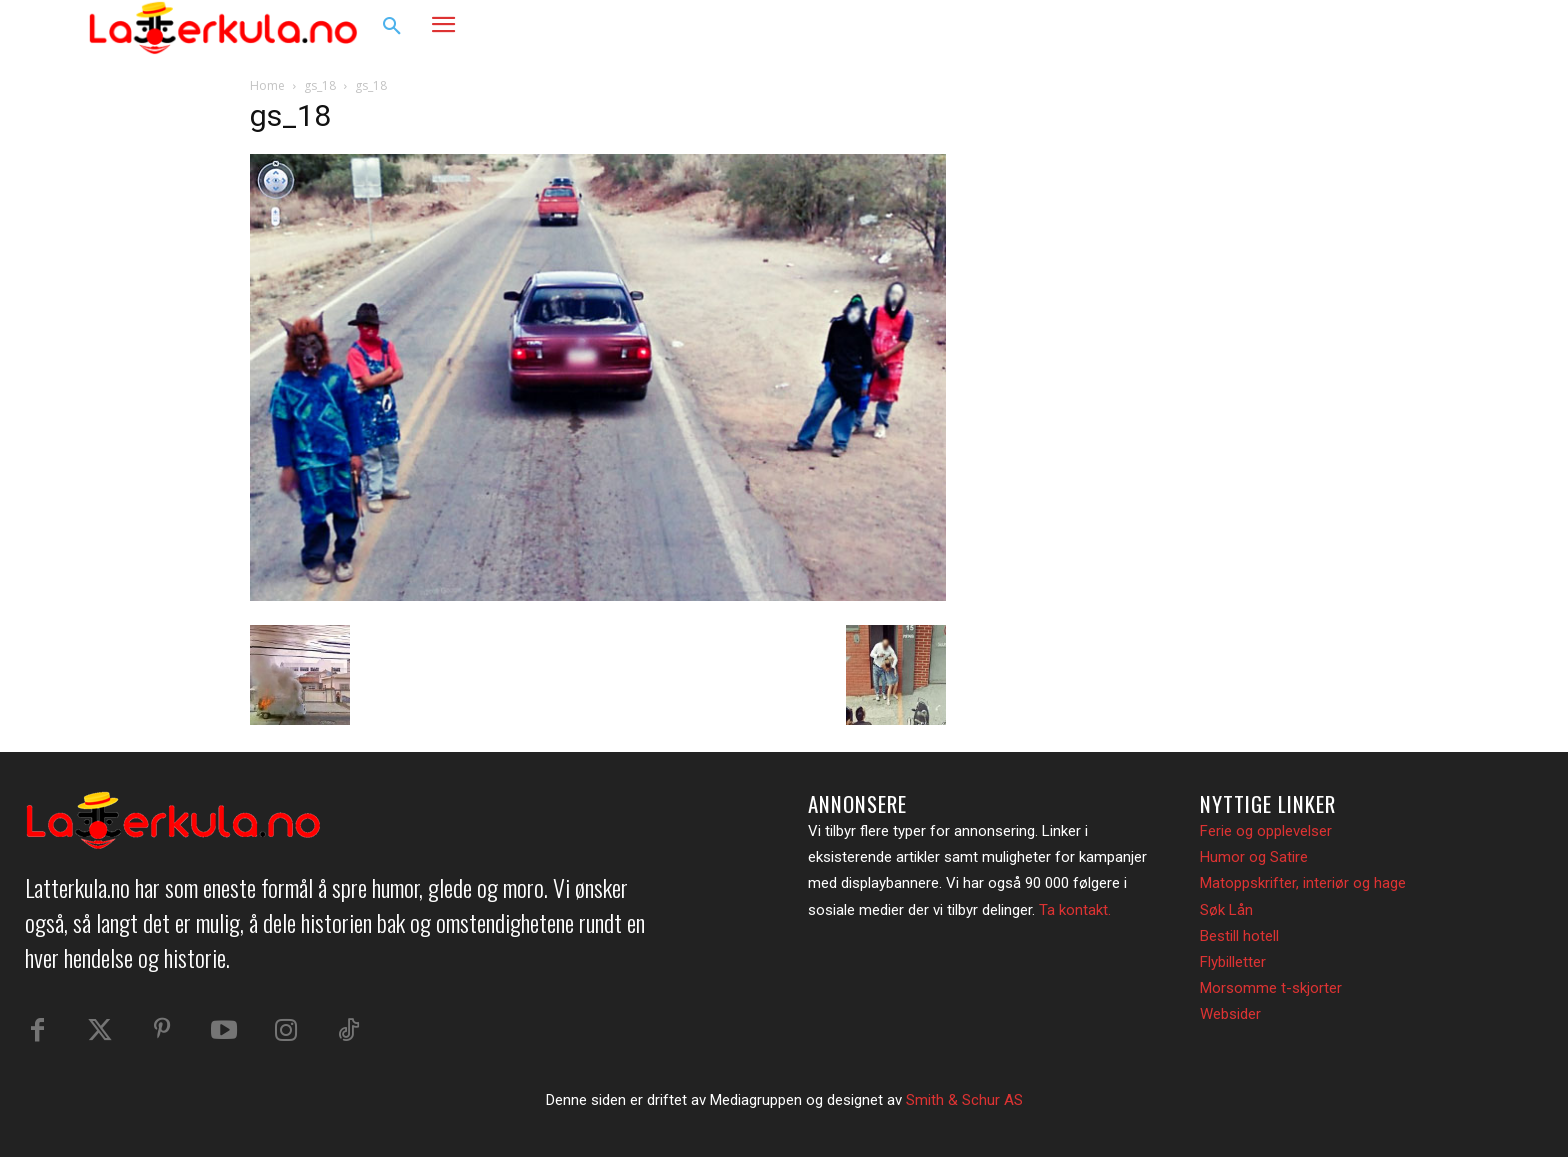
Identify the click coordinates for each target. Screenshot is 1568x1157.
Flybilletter (1233, 962)
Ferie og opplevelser (1266, 831)
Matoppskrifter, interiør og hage (1303, 883)
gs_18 (320, 85)
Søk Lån (1226, 910)
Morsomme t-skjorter (1271, 988)
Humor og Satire (1254, 857)
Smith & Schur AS (964, 1100)
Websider (1230, 1014)
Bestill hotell (1239, 936)
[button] (392, 27)
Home (267, 85)
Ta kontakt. (1075, 910)
